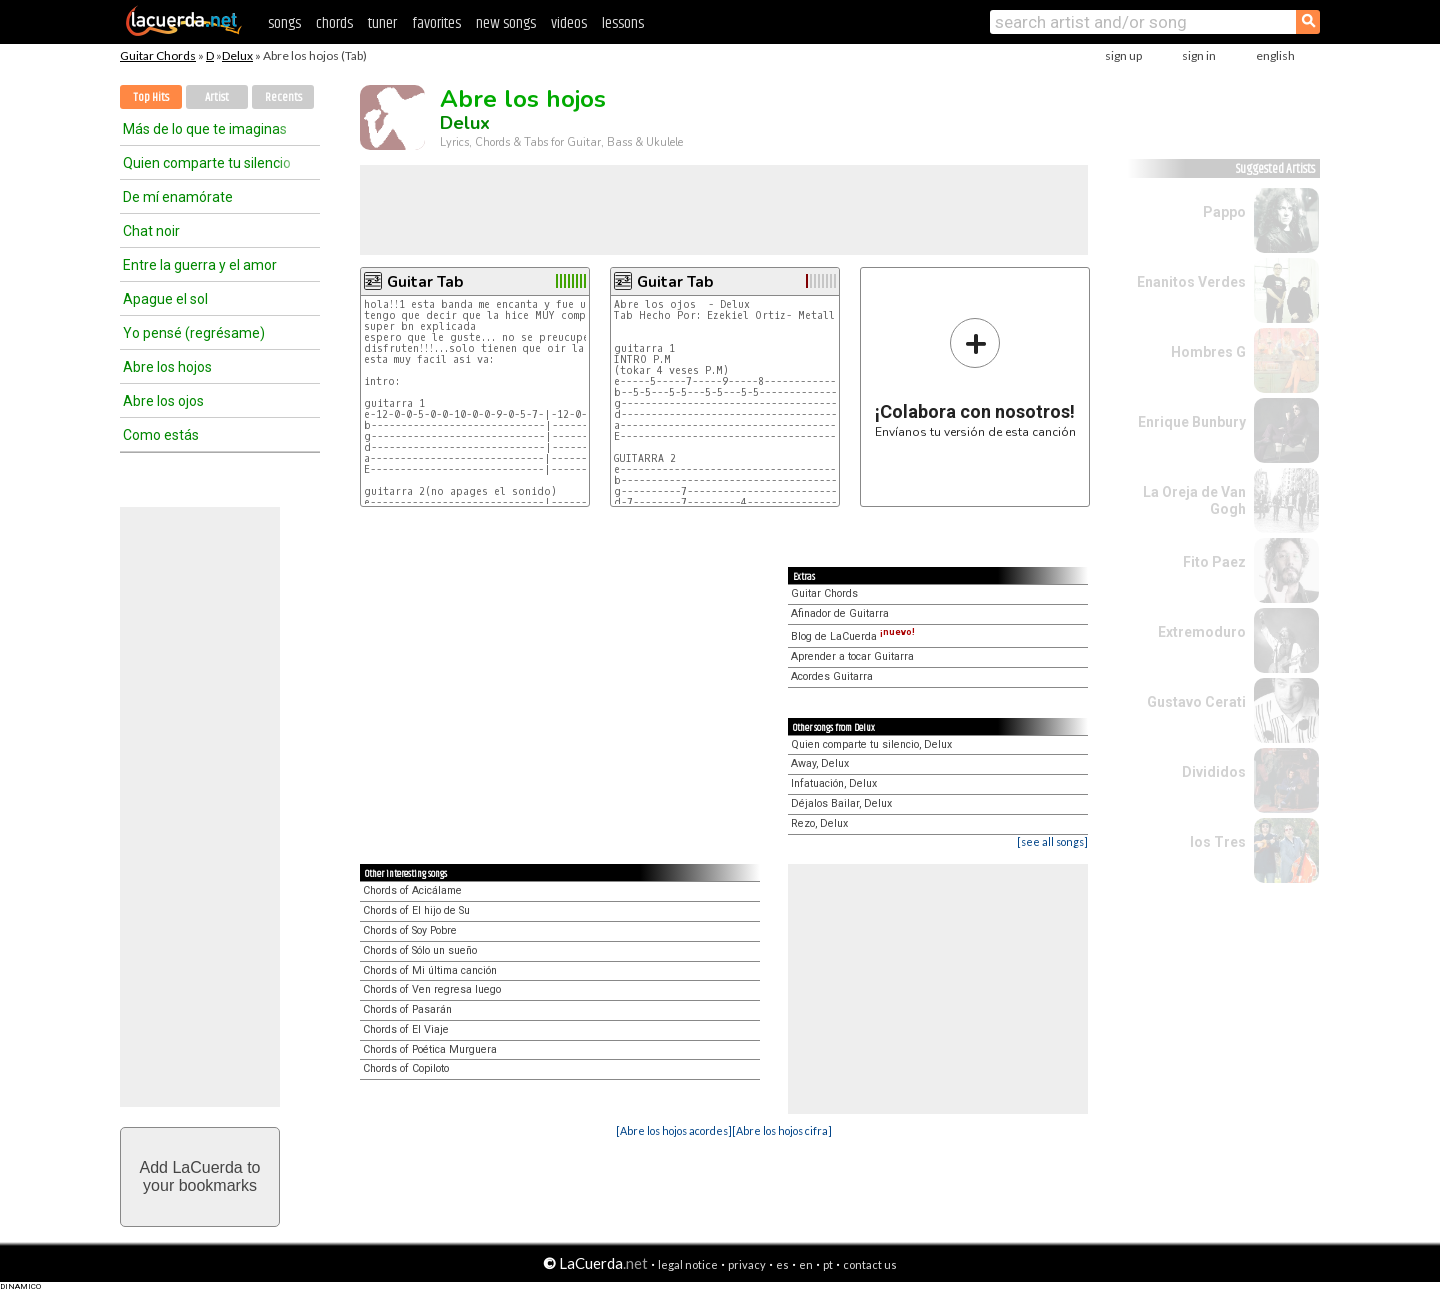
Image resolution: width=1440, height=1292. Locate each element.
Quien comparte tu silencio (207, 163)
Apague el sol (165, 299)
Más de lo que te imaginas (205, 129)
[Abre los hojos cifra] (782, 1130)
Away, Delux (820, 763)
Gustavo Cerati (1196, 702)
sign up (1123, 55)
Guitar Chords (158, 55)
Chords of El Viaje (406, 1029)
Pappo (1224, 212)
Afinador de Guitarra (840, 613)
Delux (237, 55)
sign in (1199, 55)
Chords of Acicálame (412, 890)
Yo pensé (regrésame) (194, 333)
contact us (870, 1264)
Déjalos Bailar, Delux (841, 803)
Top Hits (151, 97)
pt (828, 1264)
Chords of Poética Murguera (430, 1049)
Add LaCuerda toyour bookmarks (200, 1176)
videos (569, 23)
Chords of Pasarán (407, 1009)
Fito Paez (1214, 562)
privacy (747, 1264)
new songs (506, 23)
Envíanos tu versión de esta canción (975, 377)
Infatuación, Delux (834, 783)
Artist (217, 97)
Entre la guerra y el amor (200, 265)
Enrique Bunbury (1192, 422)
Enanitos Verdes (1191, 282)
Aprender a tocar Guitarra (852, 656)
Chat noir (151, 231)
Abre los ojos (163, 401)
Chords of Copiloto (406, 1068)
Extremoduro (1202, 632)
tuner (382, 23)
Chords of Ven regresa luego (432, 989)
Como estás (161, 435)
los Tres (1218, 842)
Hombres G (1208, 352)
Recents (283, 97)
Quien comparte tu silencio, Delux (871, 744)
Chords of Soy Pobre (410, 930)
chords (334, 23)
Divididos (1214, 772)
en (806, 1264)
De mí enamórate (178, 197)
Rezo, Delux (819, 823)
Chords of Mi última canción (430, 970)
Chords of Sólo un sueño (420, 950)
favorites (436, 23)
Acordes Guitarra (832, 676)
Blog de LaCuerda (853, 636)
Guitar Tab (425, 282)
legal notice (688, 1264)
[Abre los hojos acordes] (674, 1130)
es (782, 1264)
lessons (623, 23)
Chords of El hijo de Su (416, 910)
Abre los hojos (167, 367)
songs (284, 23)
